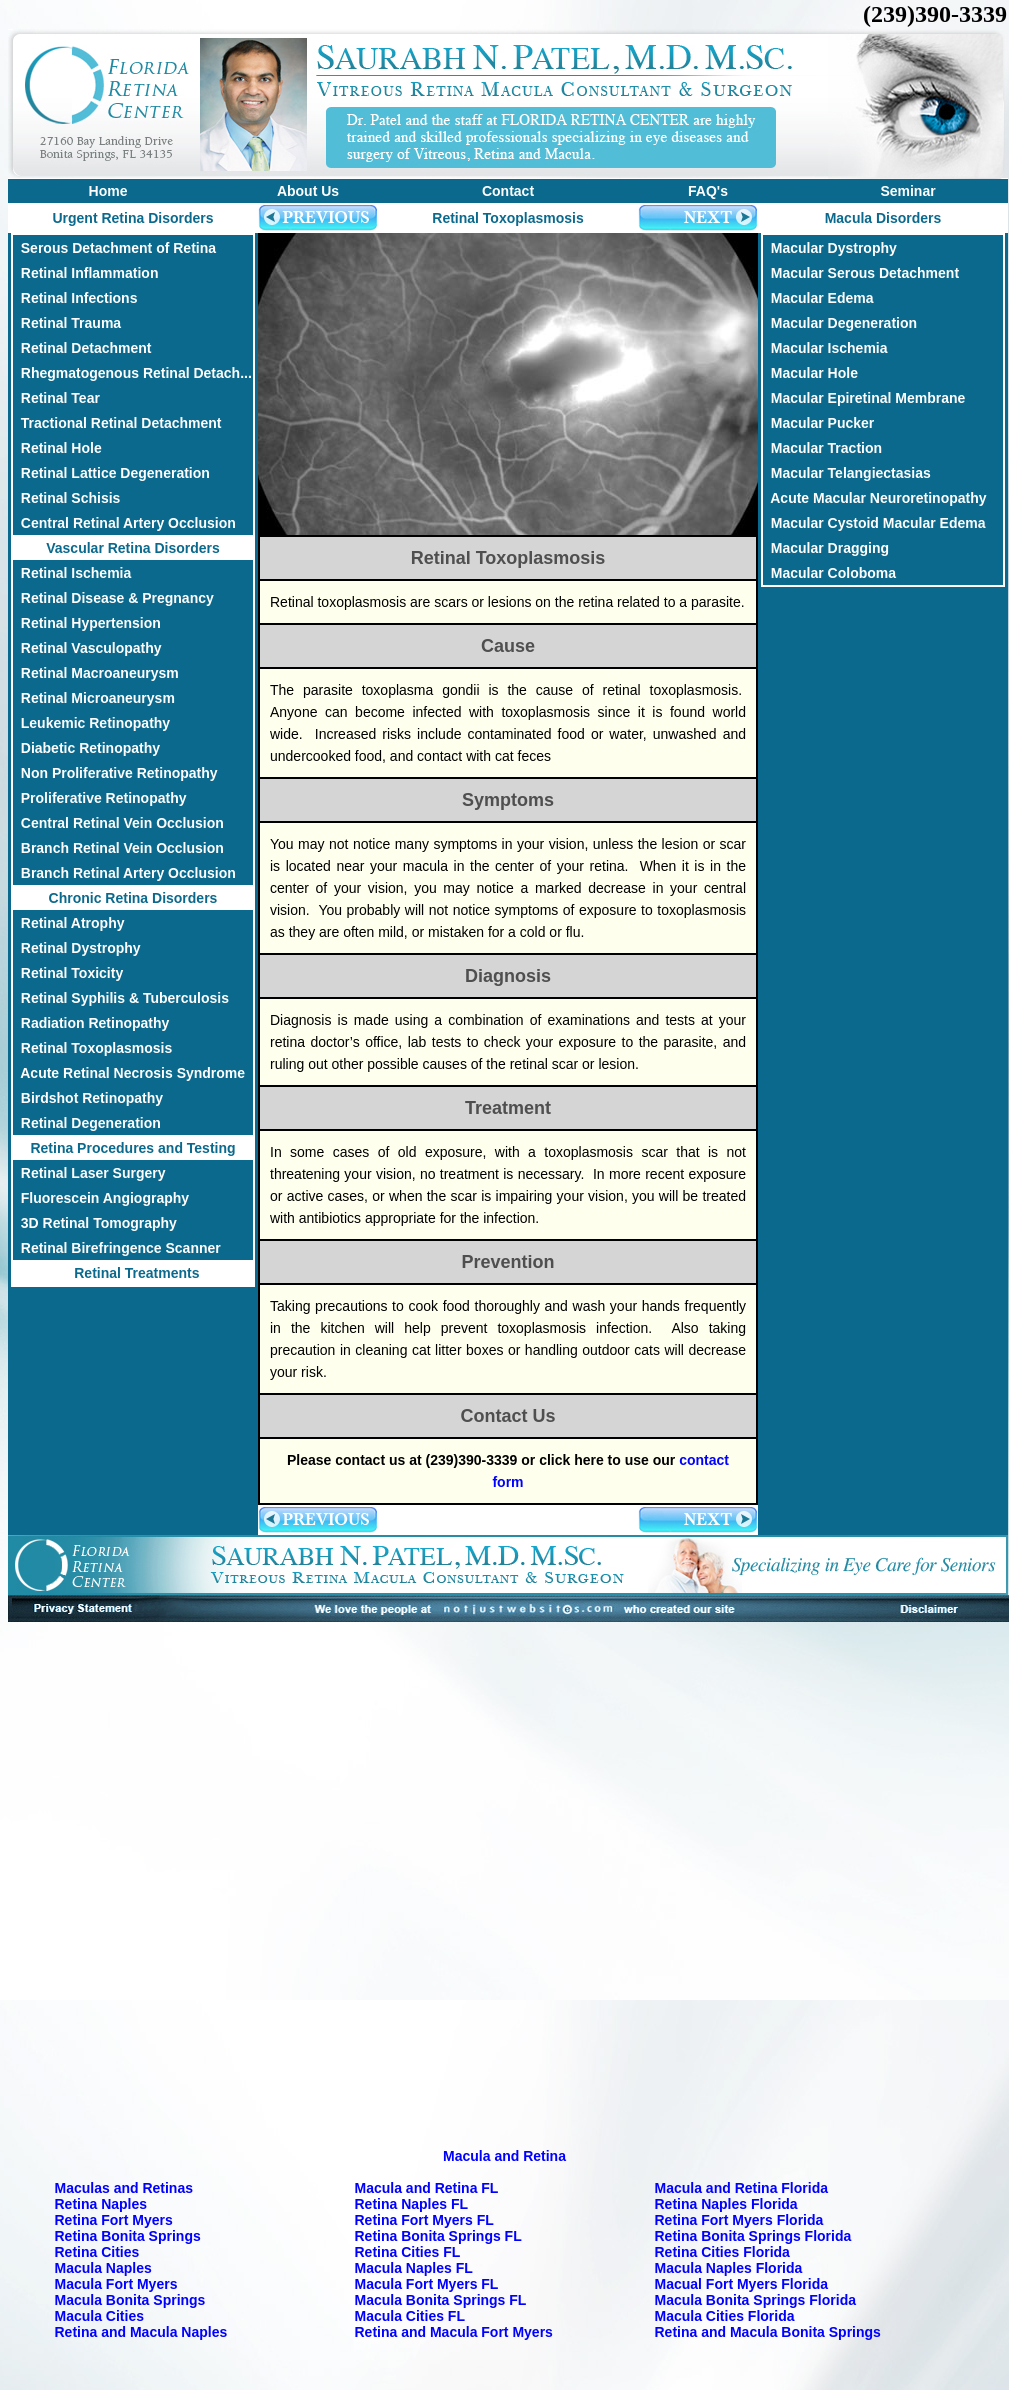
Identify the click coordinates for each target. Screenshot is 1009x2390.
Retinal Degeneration (87, 1123)
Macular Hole (810, 373)
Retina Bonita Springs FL (438, 2236)
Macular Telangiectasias (847, 473)
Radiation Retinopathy (91, 1023)
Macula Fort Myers (116, 2284)
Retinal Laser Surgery (89, 1173)
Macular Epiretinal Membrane (864, 398)
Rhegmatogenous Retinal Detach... (132, 373)
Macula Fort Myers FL (427, 2284)
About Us (308, 191)
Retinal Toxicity (68, 973)
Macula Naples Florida (729, 2268)
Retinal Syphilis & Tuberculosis (121, 998)
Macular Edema (818, 298)
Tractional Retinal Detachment (117, 423)
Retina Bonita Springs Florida (753, 2236)
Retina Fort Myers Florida (739, 2220)
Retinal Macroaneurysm (96, 673)
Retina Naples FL (412, 2204)
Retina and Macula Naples (141, 2332)
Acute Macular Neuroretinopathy (875, 498)
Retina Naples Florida (726, 2204)
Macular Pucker (818, 423)
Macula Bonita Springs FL (441, 2300)
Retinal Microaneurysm (94, 698)
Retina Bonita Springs (128, 2236)
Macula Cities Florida (725, 2316)
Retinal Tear (56, 398)
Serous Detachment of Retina (114, 248)
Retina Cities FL (408, 2252)
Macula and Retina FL (427, 2188)
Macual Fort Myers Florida (741, 2284)
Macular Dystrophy (830, 248)
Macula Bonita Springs (130, 2300)
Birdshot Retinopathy (88, 1098)
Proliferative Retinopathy (99, 798)
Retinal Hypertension (87, 623)
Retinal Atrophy (69, 923)
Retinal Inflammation (85, 273)
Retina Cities (97, 2252)
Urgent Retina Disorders (132, 218)
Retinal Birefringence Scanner (117, 1248)
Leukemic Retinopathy (91, 723)
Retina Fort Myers (114, 2220)
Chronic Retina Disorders (133, 898)
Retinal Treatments (132, 1273)
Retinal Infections (75, 298)
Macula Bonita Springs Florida (755, 2300)
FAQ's (708, 191)
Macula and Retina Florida (741, 2188)
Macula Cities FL (410, 2316)
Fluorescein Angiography (101, 1198)
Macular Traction (822, 448)
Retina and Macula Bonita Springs (768, 2332)
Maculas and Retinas (124, 2188)
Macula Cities (99, 2316)
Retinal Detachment (82, 348)
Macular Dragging (826, 548)
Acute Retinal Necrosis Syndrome (129, 1073)
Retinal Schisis (66, 498)
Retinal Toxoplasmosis (92, 1048)
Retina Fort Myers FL (424, 2220)
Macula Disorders (883, 218)
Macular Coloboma (829, 573)
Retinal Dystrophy (77, 948)
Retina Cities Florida (722, 2252)
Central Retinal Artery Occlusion (124, 523)
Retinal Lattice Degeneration (111, 473)
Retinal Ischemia (72, 573)
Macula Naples (103, 2268)
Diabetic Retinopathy (86, 748)
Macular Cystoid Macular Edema (874, 523)
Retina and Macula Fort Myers (454, 2332)
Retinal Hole (57, 448)
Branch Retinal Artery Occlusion (124, 873)
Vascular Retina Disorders (133, 548)
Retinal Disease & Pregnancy (113, 598)
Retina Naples (101, 2204)
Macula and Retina (504, 2156)
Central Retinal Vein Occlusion (118, 823)
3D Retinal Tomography (95, 1223)
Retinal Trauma (67, 323)
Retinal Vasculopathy (87, 648)
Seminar (907, 191)
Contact (508, 191)
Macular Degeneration (840, 323)
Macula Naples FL (414, 2268)
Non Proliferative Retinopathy (115, 773)
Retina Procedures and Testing (132, 1148)
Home (108, 191)
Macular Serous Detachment (861, 273)
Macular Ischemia (825, 348)
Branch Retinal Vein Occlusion (118, 848)
